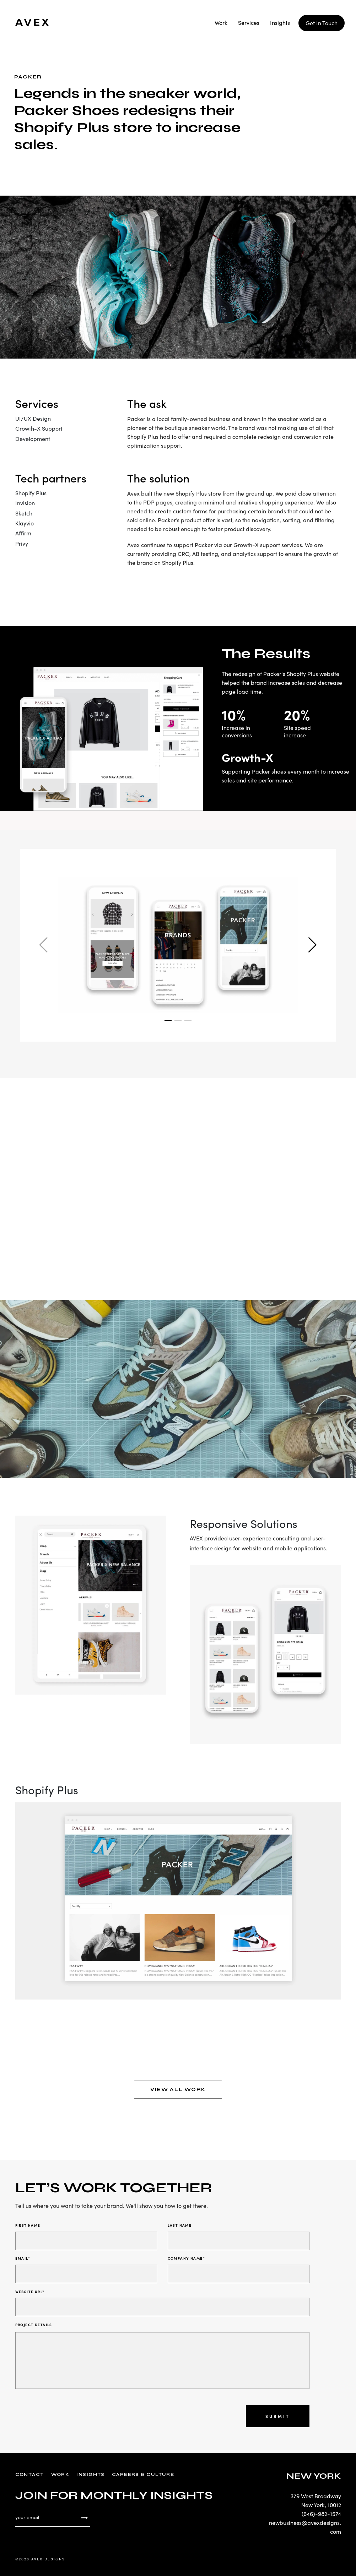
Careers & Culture (143, 2474)
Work (221, 22)
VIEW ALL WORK (178, 2089)
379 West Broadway (316, 2496)
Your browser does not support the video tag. (178, 1178)
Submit (277, 2416)
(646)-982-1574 (321, 2513)
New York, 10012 (321, 2505)
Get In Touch (322, 23)
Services (248, 22)
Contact (29, 2474)
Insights (280, 22)
